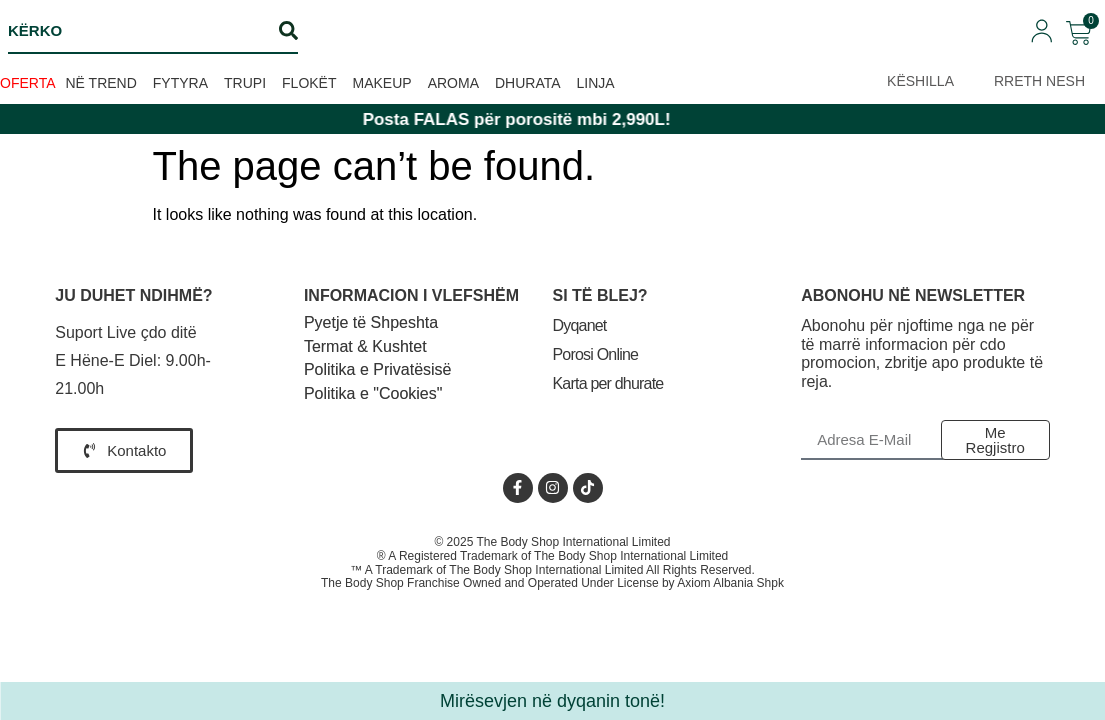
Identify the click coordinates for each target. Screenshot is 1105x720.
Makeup (382, 83)
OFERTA (28, 83)
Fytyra (180, 83)
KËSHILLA (920, 81)
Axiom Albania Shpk (730, 583)
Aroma (453, 83)
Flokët (309, 83)
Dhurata (528, 83)
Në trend (101, 83)
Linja (596, 83)
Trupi (245, 83)
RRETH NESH (1039, 81)
